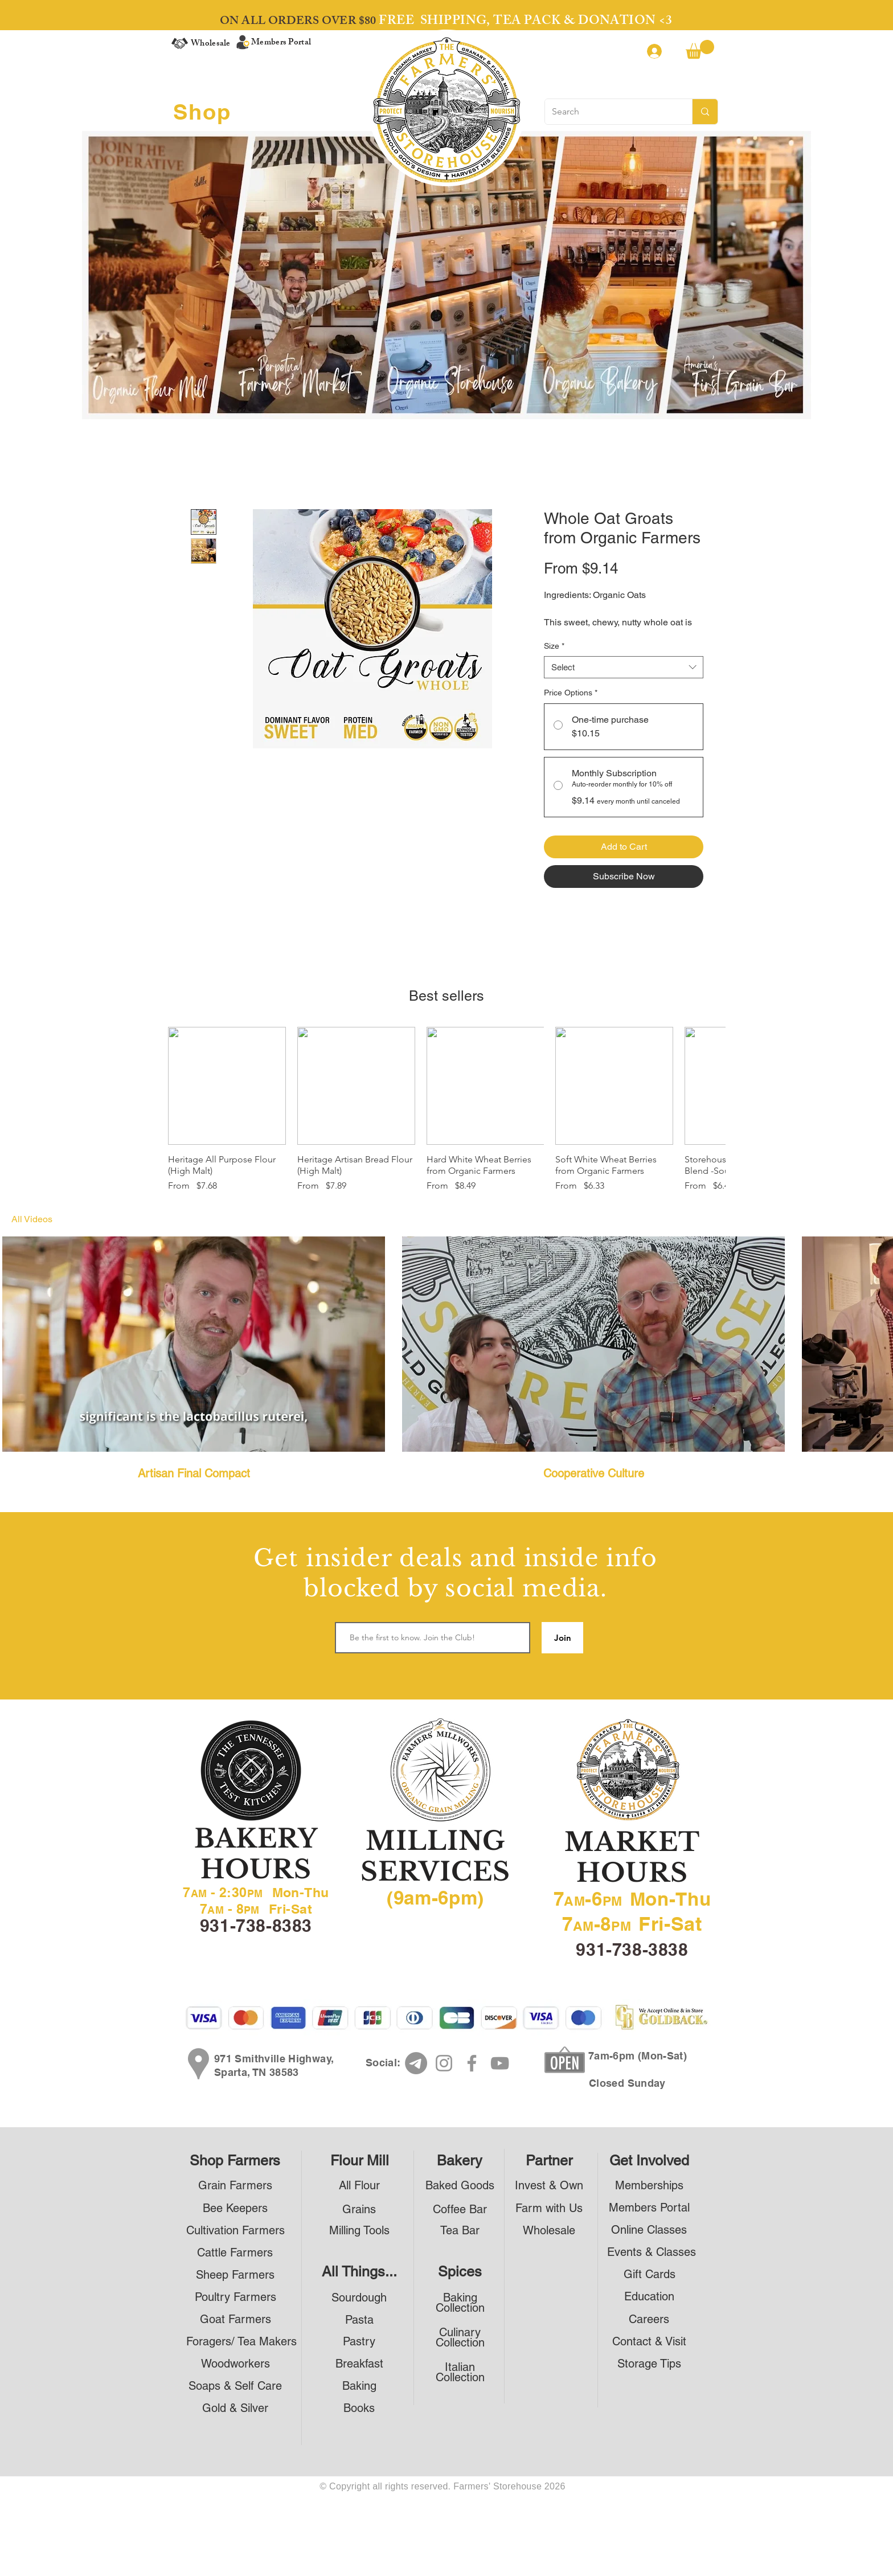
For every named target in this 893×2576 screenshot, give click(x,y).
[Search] (610, 111)
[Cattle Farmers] (235, 2252)
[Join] (562, 1637)
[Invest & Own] (549, 2185)
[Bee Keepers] (235, 2208)
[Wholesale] (548, 2230)
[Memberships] (649, 2185)
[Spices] (459, 2271)
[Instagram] (444, 2063)
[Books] (359, 2407)
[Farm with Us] (548, 2208)
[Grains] (359, 2209)
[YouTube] (500, 2063)
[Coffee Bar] (460, 2209)
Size (554, 645)
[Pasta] (359, 2319)
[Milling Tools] (359, 2230)
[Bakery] (459, 2160)
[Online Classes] (649, 2229)
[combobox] (623, 667)
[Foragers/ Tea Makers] (241, 2341)
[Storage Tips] (649, 2363)
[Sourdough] (359, 2297)
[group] (446, 1109)
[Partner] (548, 2160)
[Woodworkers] (235, 2363)
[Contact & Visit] (649, 2341)
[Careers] (649, 2319)
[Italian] (460, 2366)
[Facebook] (472, 2063)
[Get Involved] (649, 2160)
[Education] (649, 2296)
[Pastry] (359, 2341)
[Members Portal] (649, 2207)
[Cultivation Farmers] (235, 2230)
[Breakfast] (359, 2363)
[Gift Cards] (649, 2274)
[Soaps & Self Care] (235, 2385)
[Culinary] (460, 2332)
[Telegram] (416, 2063)
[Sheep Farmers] (235, 2274)
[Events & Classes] (651, 2251)
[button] (700, 49)
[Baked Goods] (459, 2185)
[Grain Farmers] (235, 2185)
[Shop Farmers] (235, 2160)
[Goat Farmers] (235, 2319)
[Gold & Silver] (235, 2407)
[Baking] (359, 2385)
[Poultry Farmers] (235, 2296)
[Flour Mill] (359, 2160)
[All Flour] (359, 2185)
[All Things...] (359, 2271)
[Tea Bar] (459, 2230)
